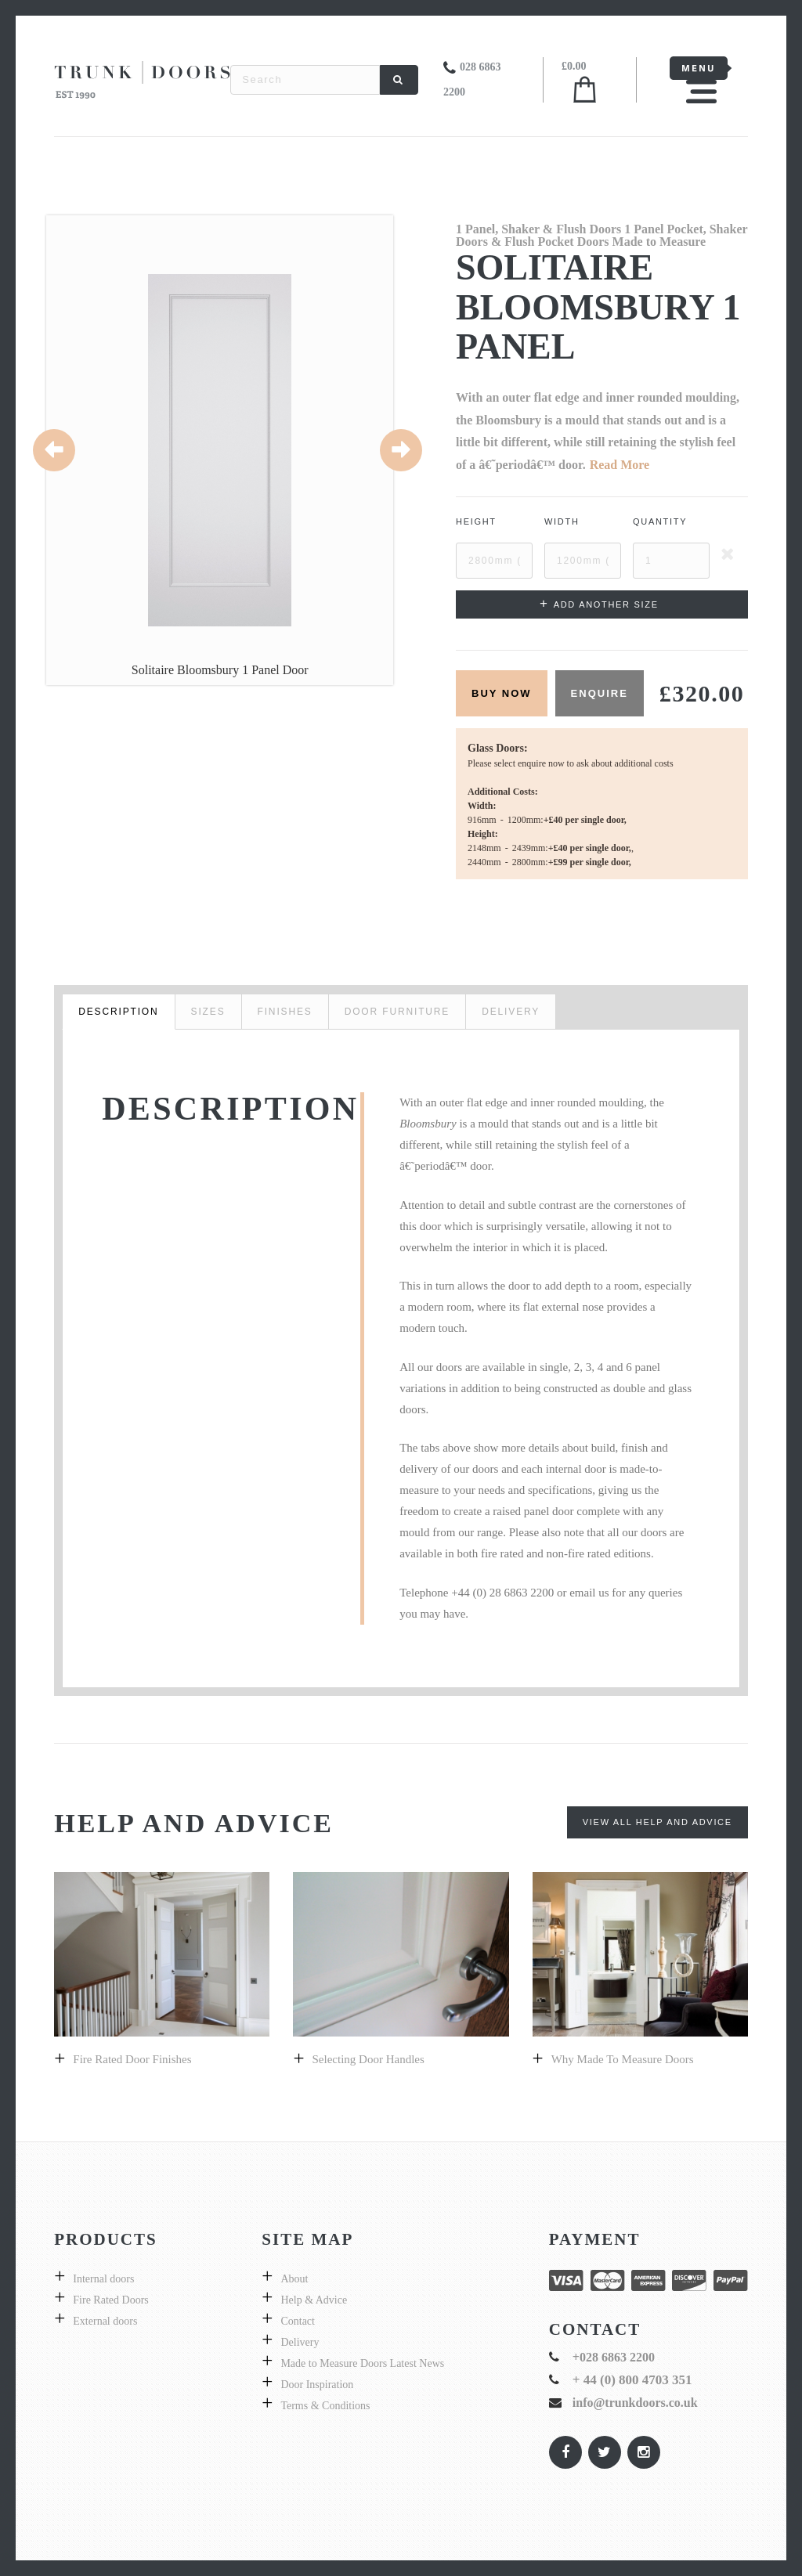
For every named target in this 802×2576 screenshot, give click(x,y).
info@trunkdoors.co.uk (635, 2402)
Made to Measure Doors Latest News (362, 2363)
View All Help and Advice (657, 1822)
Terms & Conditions (325, 2406)
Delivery (299, 2342)
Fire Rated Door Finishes (132, 2059)
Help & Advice (313, 2300)
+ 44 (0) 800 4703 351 (632, 2379)
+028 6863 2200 (614, 2357)
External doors (105, 2321)
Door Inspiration (316, 2384)
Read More (620, 464)
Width (562, 521)
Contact (297, 2321)
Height (476, 521)
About (294, 2279)
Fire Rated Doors (110, 2300)
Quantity (660, 521)
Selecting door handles (368, 2059)
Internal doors (103, 2279)
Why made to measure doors (622, 2059)
